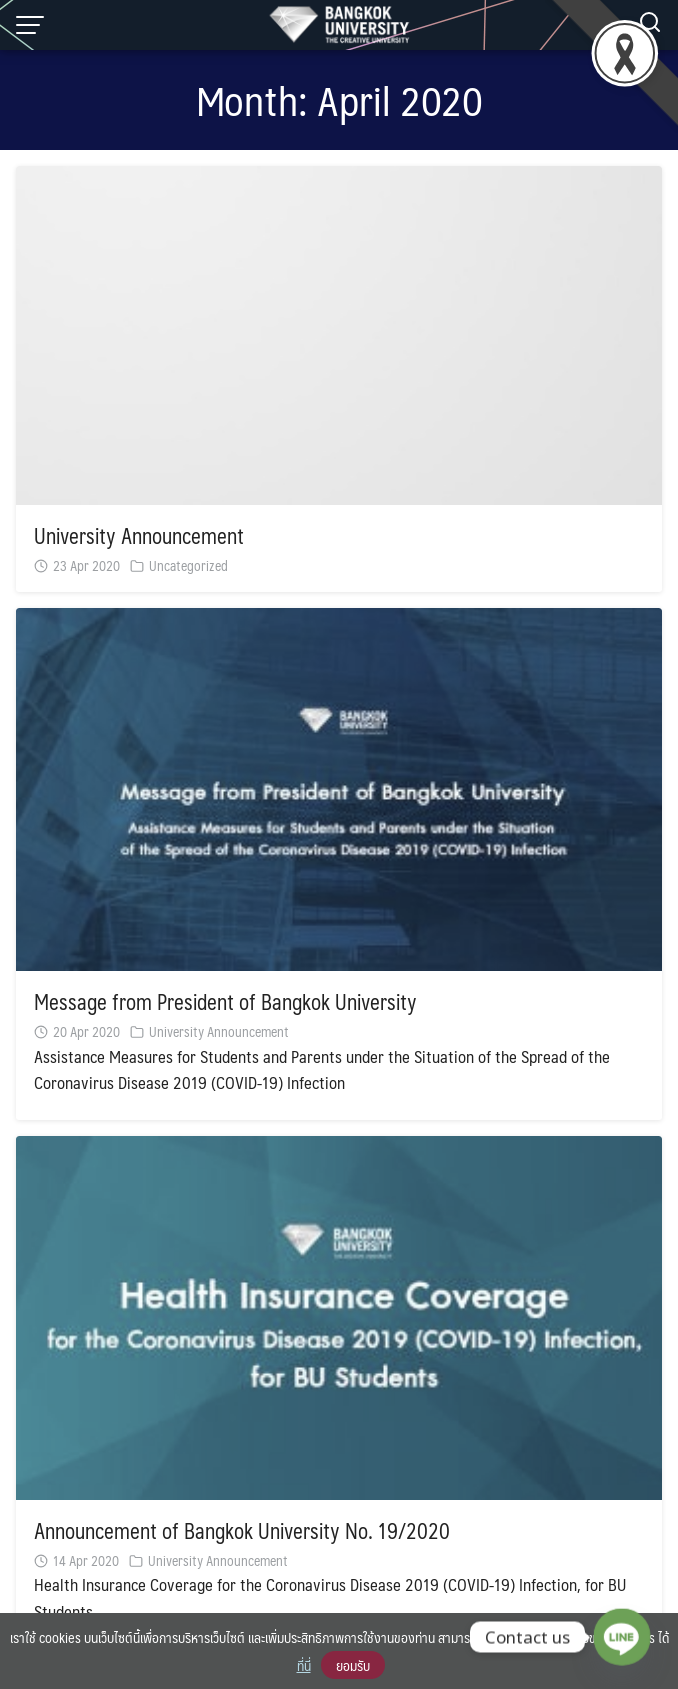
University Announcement (139, 535)
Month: (339, 99)
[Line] (622, 1637)
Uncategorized (188, 565)
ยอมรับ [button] (353, 1665)
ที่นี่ (304, 1665)
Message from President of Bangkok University (225, 1001)
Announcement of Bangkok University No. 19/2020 (242, 1530)
